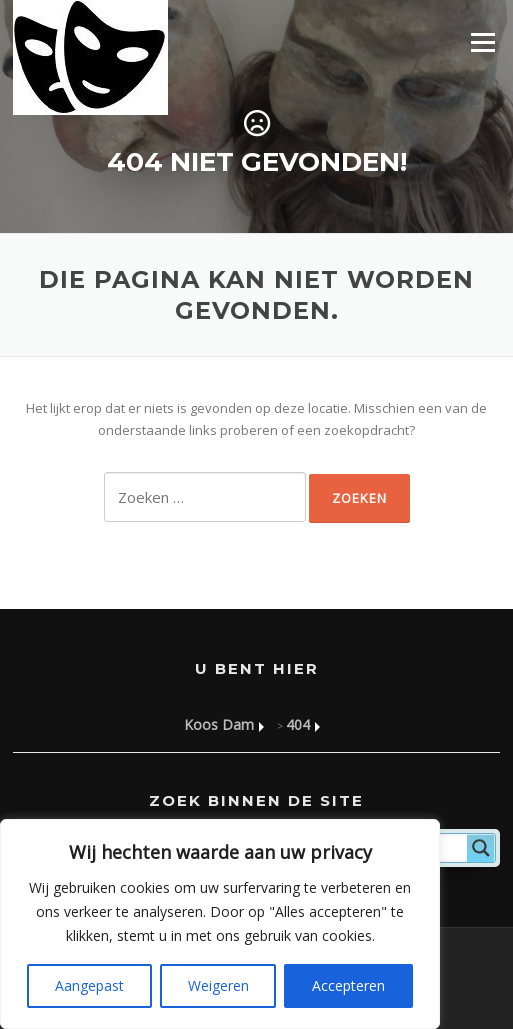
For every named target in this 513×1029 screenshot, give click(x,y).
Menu (482, 42)
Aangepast (89, 985)
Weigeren (218, 985)
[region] (220, 924)
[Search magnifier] (481, 848)
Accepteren (348, 985)
